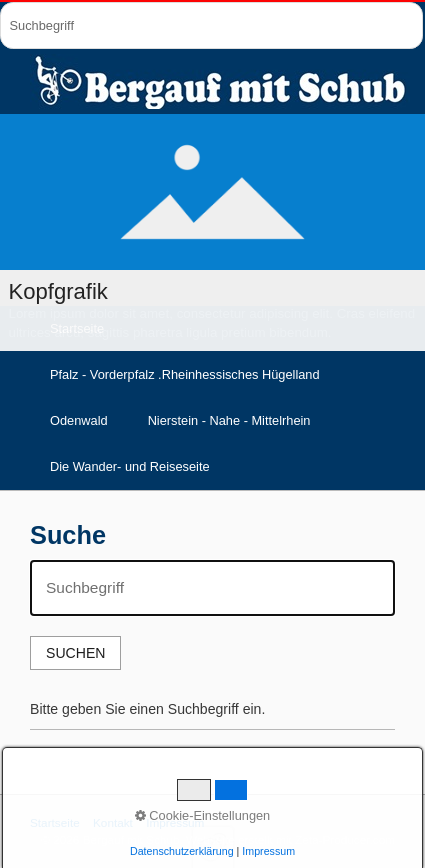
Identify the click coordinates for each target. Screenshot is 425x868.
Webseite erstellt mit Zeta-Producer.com (290, 839)
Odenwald (79, 420)
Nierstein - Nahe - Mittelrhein (229, 420)
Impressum (175, 822)
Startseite (55, 822)
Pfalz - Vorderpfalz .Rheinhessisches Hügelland (185, 374)
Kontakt (113, 822)
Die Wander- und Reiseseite (130, 466)
